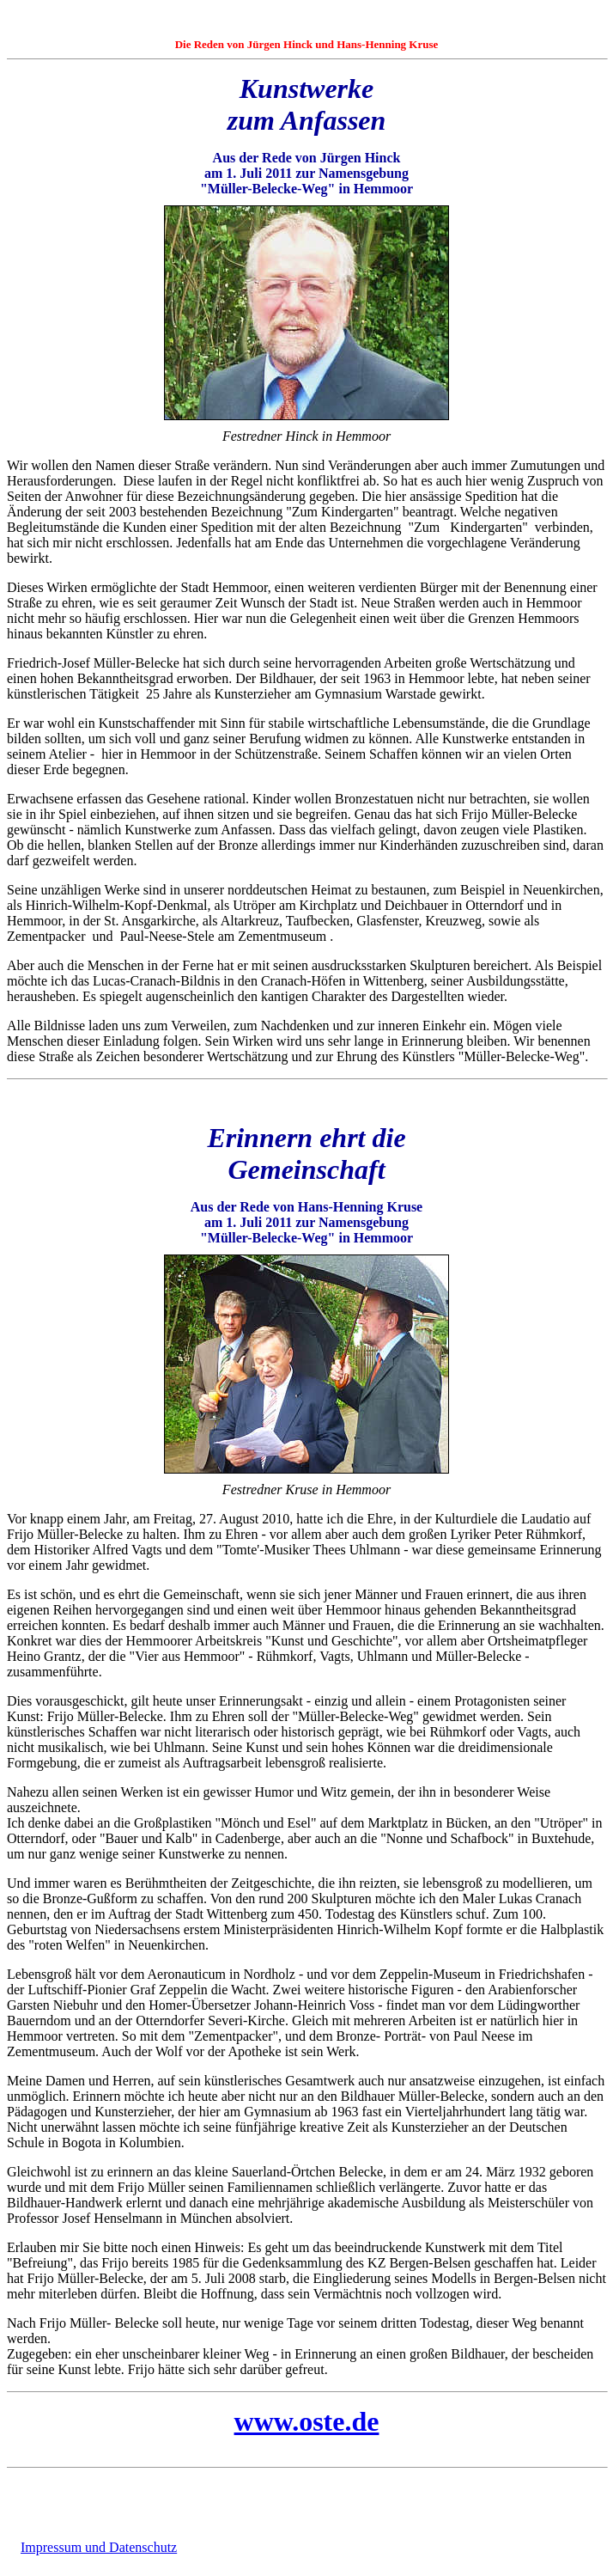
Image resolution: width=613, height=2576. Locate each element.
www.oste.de (306, 2421)
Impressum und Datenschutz (99, 2547)
